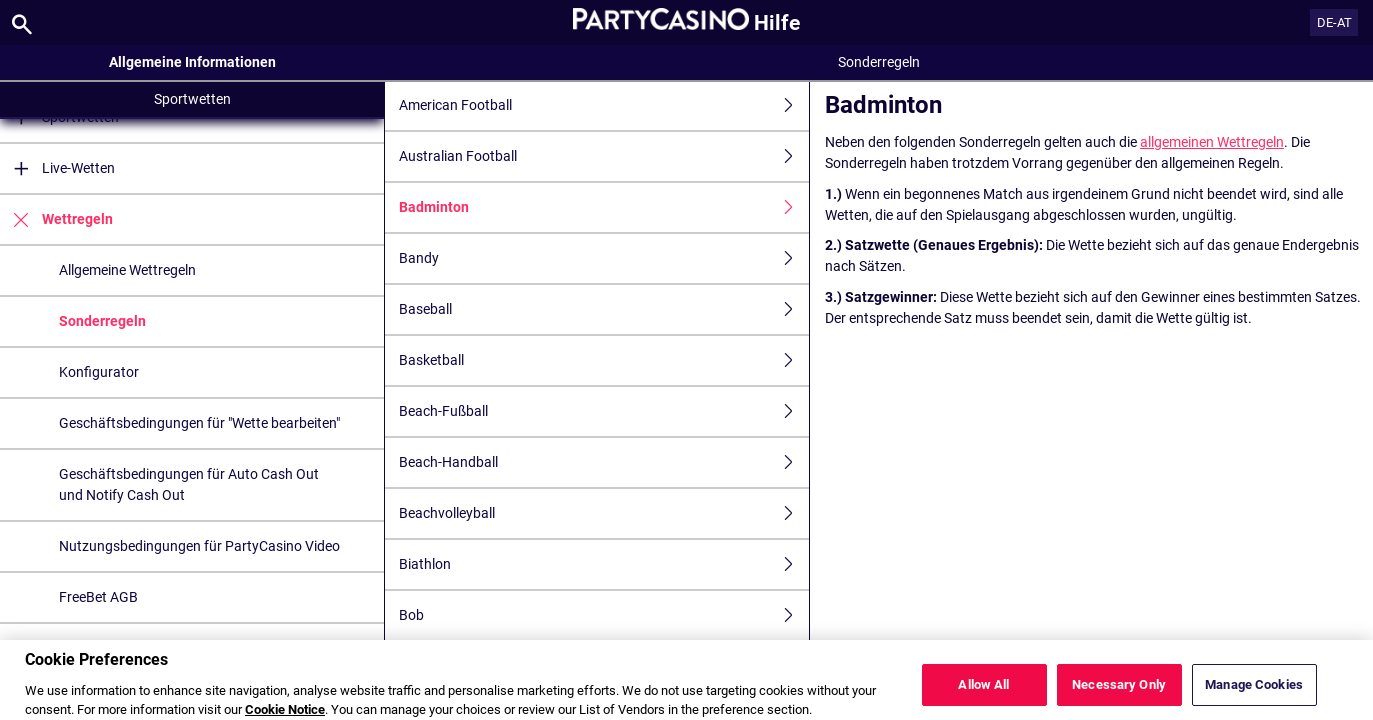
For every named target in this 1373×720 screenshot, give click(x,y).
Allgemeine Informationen (192, 62)
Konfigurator (99, 372)
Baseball (604, 309)
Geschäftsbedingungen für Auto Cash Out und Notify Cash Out (189, 484)
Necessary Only (1119, 693)
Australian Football (604, 156)
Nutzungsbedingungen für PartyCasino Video (199, 546)
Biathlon (604, 564)
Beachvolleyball (604, 513)
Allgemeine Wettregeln (127, 270)
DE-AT (1334, 22)
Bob (604, 615)
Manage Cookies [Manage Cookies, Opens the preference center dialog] (1254, 693)
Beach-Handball (604, 462)
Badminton (604, 207)
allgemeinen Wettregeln (1212, 142)
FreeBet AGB (98, 597)
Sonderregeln (102, 321)
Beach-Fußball (604, 411)
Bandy (604, 258)
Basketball (604, 360)
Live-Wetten (57, 168)
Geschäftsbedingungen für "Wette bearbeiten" (199, 423)
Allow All (983, 693)
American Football (604, 105)
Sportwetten (192, 99)
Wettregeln (56, 219)
